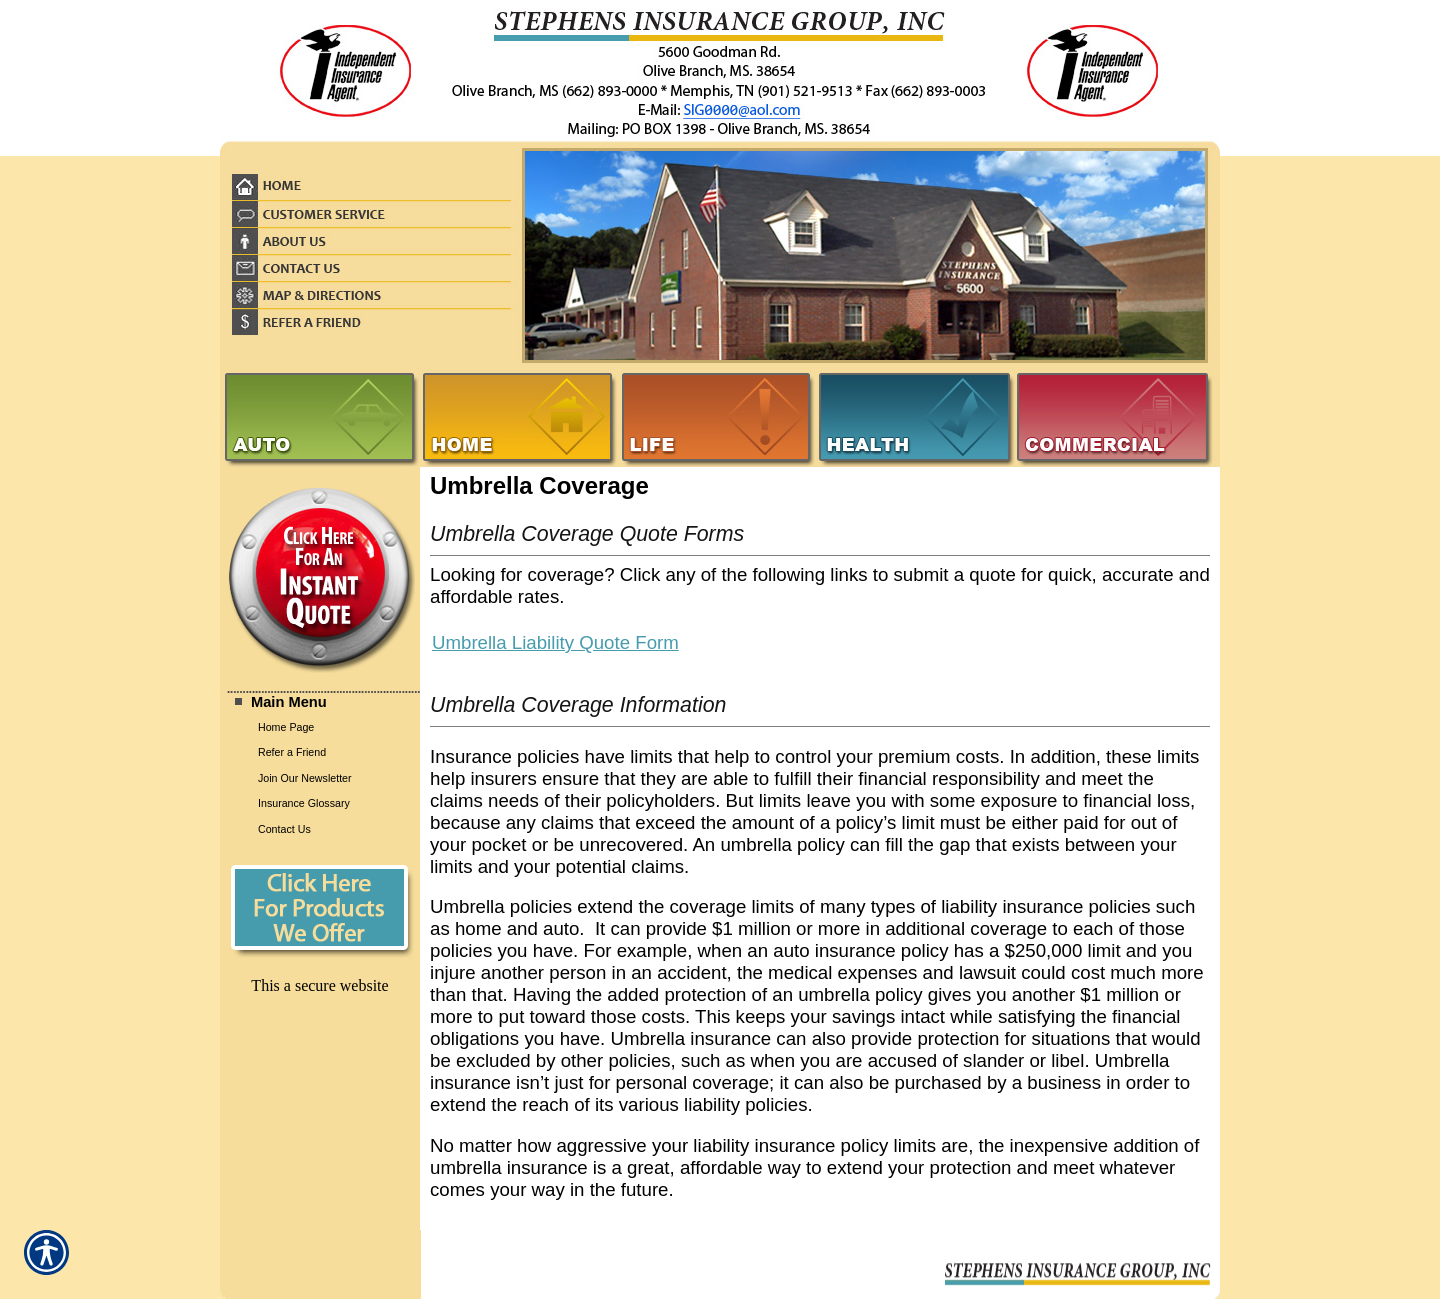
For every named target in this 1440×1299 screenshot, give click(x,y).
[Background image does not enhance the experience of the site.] (320, 701)
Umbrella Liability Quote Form (555, 642)
